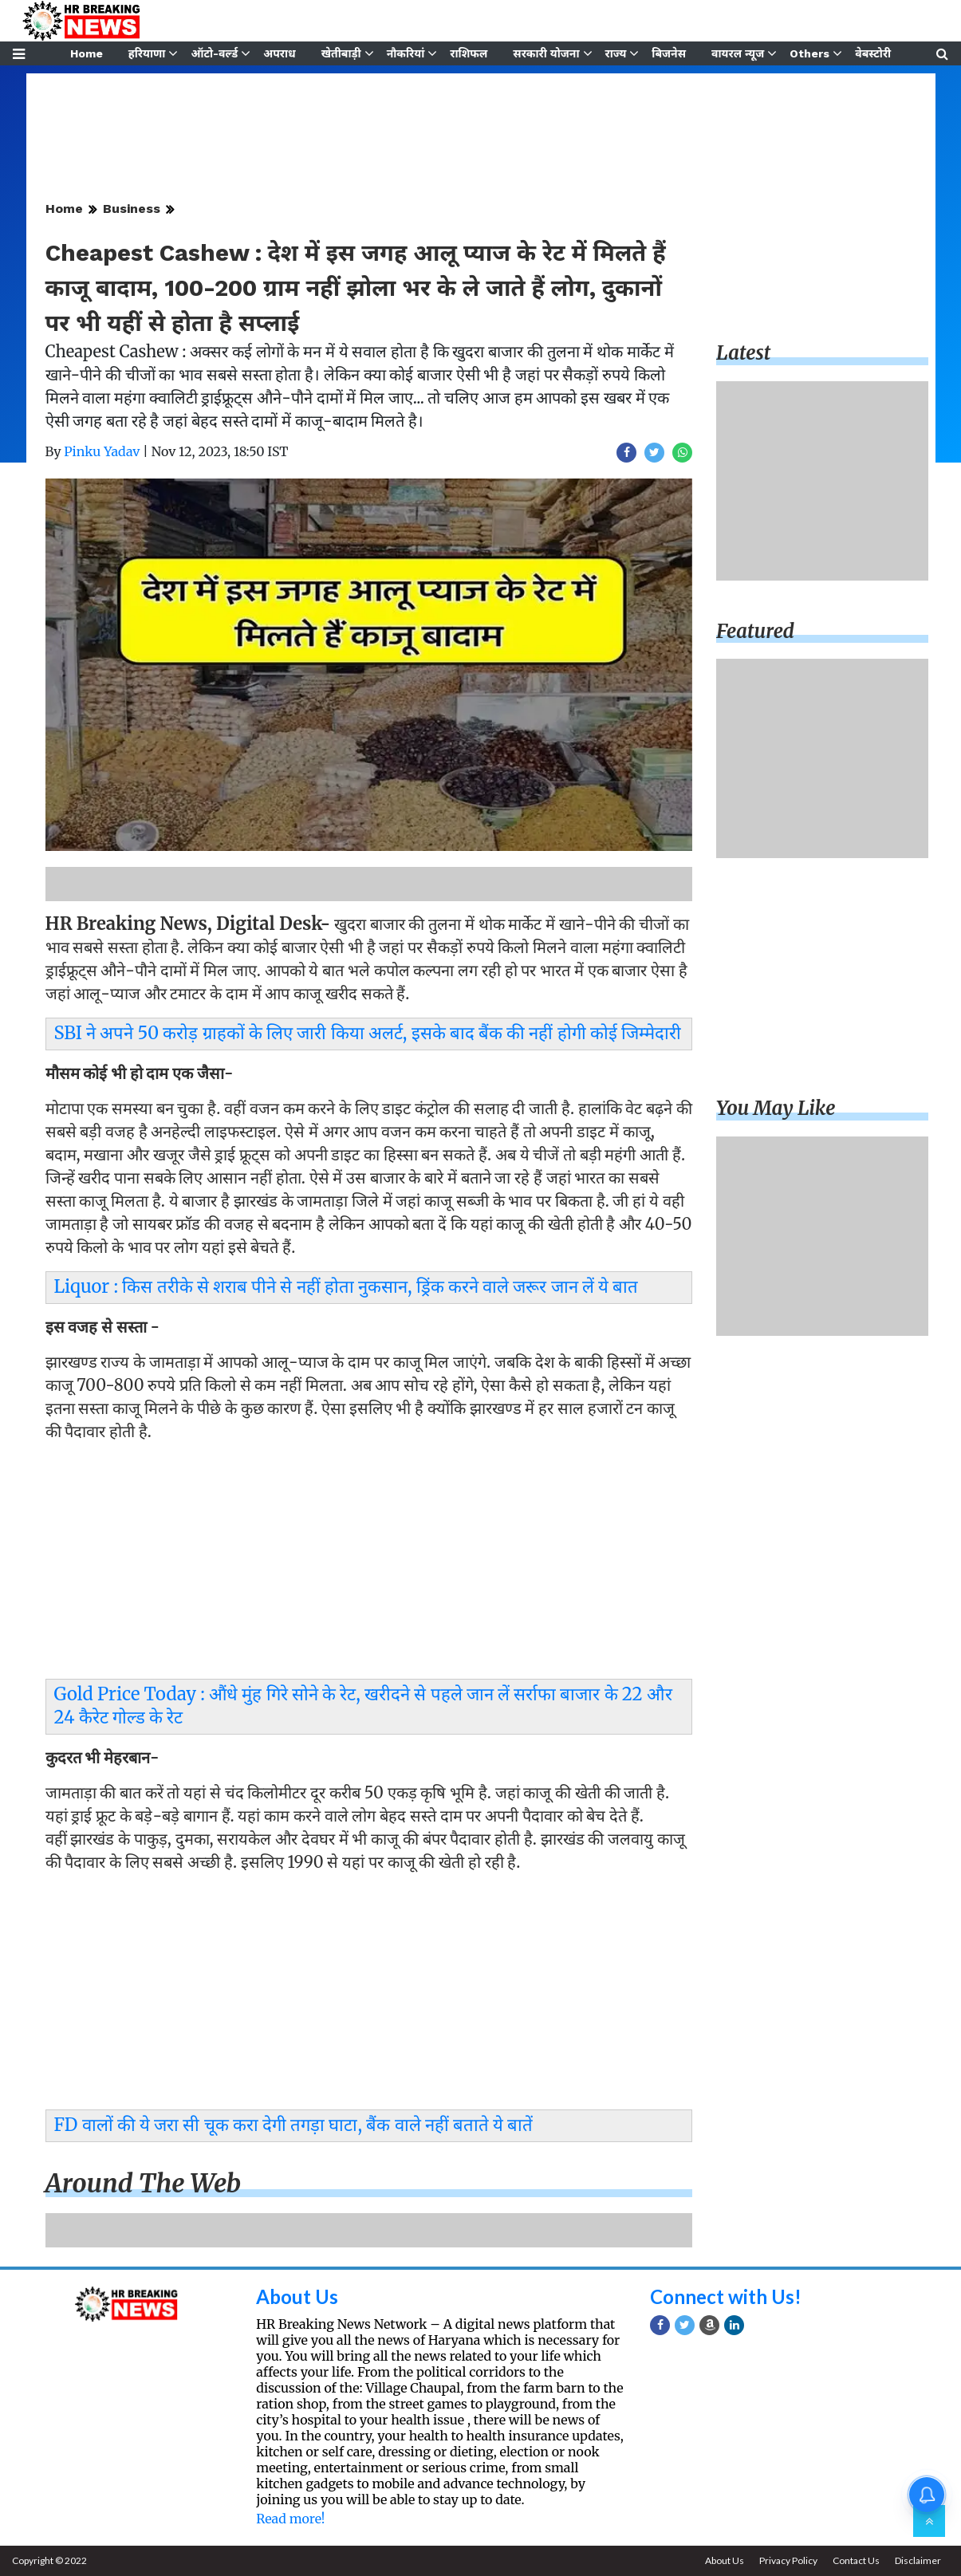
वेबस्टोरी (873, 53)
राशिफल (468, 53)
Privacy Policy (788, 2560)
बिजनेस (669, 53)
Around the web (143, 2184)
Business (131, 208)
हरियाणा (147, 53)
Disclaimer (918, 2560)
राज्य (616, 53)
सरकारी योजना (546, 53)
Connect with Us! (725, 2296)
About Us (297, 2296)
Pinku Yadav (102, 451)
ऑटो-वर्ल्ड (214, 53)
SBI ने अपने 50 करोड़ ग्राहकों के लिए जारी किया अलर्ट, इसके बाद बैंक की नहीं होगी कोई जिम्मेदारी (368, 1033)
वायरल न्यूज (737, 53)
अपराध (279, 53)
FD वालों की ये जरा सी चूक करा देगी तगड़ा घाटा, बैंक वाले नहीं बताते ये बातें (294, 2124)
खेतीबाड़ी (341, 53)
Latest (743, 353)
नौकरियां (406, 53)
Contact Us (856, 2560)
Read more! (290, 2519)
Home (86, 53)
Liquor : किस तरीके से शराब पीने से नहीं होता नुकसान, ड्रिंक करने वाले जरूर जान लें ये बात (346, 1286)
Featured (755, 631)
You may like (776, 1108)
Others (809, 53)
